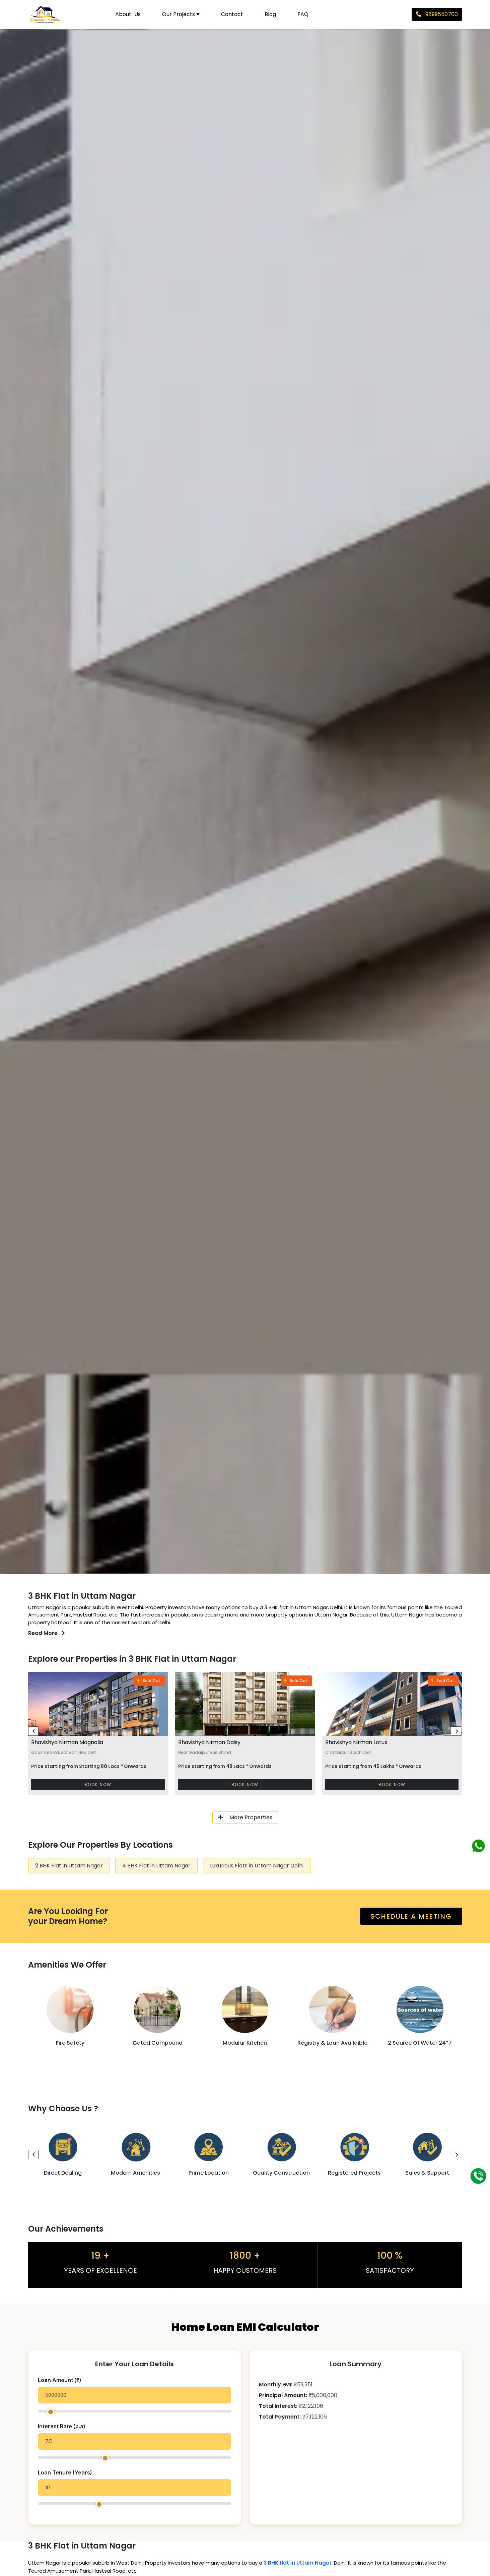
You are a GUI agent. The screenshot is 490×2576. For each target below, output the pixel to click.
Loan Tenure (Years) (66, 2472)
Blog (270, 14)
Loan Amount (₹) (60, 2380)
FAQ (302, 14)
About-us (128, 14)
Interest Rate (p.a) (62, 2426)
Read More (46, 1633)
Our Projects (181, 14)
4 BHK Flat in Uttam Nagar (156, 1865)
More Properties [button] (245, 1817)
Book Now (98, 1784)
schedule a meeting (411, 1916)
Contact (232, 14)
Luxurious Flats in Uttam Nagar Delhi (256, 1865)
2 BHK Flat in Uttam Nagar (69, 1865)
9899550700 (437, 14)
